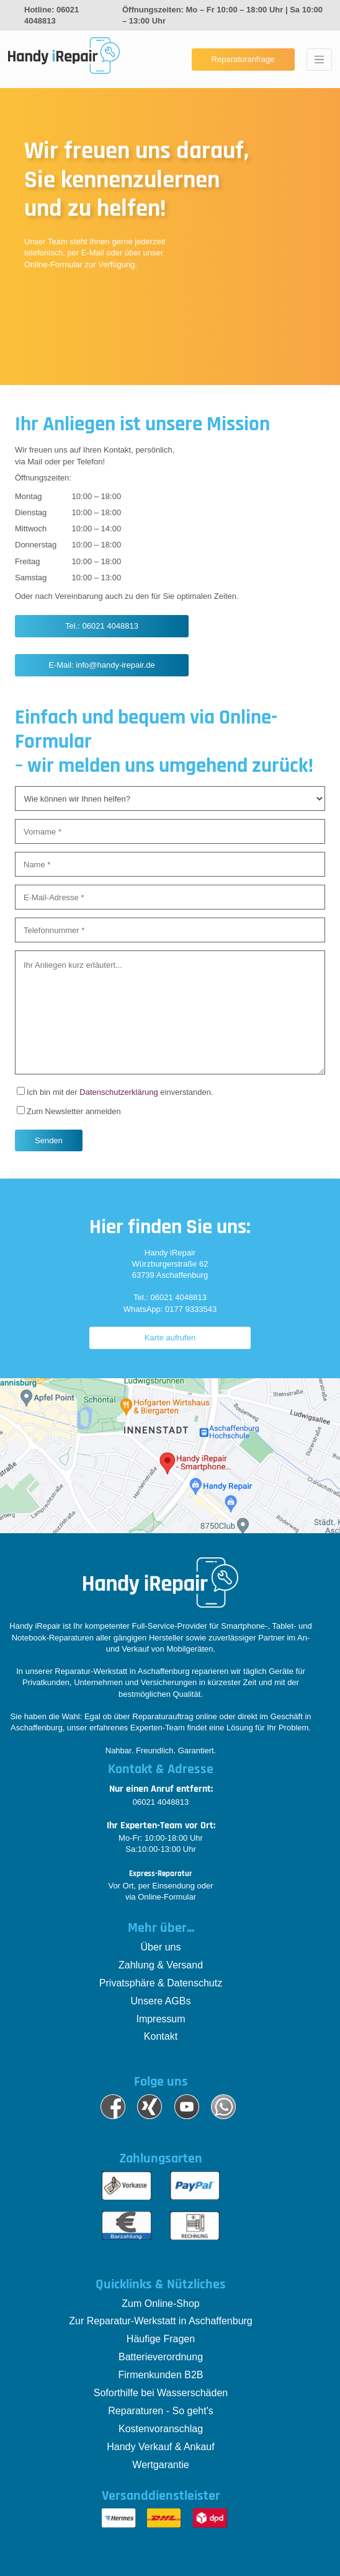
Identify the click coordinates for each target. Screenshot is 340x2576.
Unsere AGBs (161, 2001)
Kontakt (160, 2036)
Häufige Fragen (161, 2339)
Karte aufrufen (170, 1337)
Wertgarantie (160, 2464)
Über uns (161, 1947)
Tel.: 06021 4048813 (101, 626)
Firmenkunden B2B (161, 2375)
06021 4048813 (161, 1802)
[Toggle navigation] (319, 59)
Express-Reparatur (160, 1874)
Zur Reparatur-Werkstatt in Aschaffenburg (161, 2321)
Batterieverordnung (161, 2357)
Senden (49, 1140)
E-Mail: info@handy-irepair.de (101, 665)
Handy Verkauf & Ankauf (160, 2446)
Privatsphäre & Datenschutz (160, 1983)
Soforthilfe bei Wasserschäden (161, 2393)
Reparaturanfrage (243, 59)
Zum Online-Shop (160, 2303)
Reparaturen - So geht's (160, 2411)
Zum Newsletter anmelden (69, 1111)
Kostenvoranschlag (161, 2428)
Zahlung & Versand (161, 1965)
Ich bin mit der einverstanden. (115, 1092)
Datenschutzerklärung (118, 1092)
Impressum (160, 2019)
